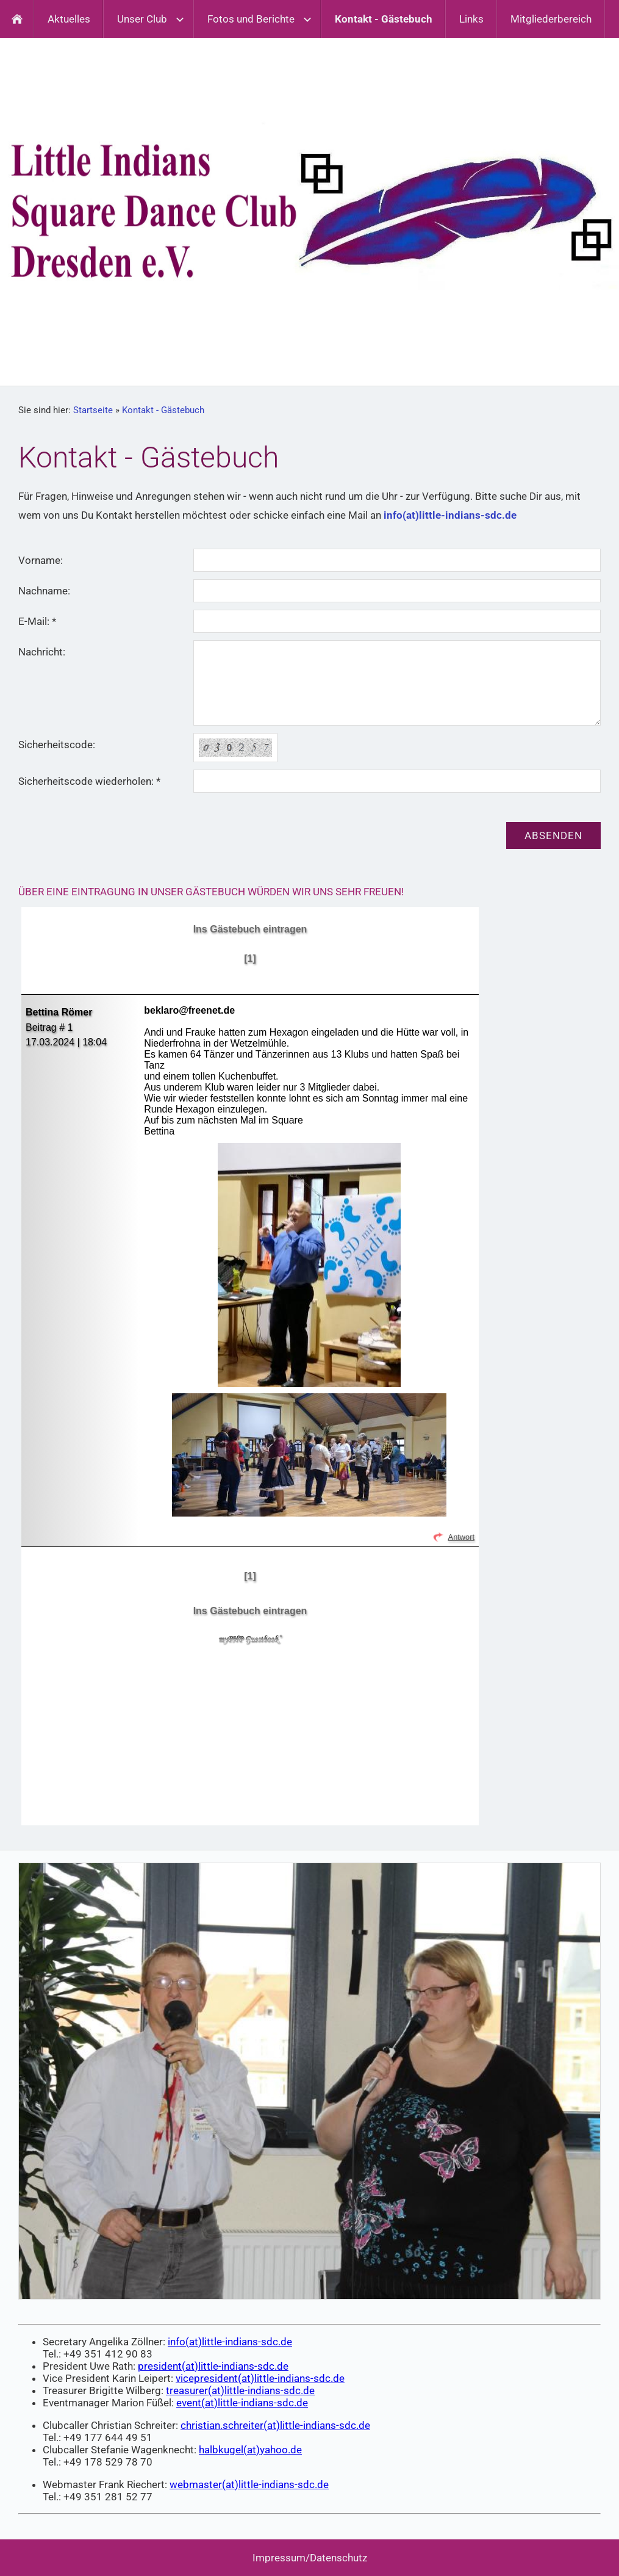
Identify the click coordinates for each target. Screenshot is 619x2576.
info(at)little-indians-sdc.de (450, 515)
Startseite (93, 410)
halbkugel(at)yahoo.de (250, 2450)
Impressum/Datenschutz (309, 2558)
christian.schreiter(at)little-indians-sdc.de (275, 2425)
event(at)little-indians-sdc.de (242, 2403)
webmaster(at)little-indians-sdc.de (249, 2484)
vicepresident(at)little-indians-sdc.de (260, 2378)
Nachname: (44, 591)
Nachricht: (41, 652)
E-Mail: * (37, 621)
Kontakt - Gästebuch (163, 410)
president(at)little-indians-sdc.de (213, 2366)
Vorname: (40, 560)
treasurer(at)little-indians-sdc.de (240, 2390)
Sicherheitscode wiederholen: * (89, 781)
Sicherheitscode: (56, 744)
